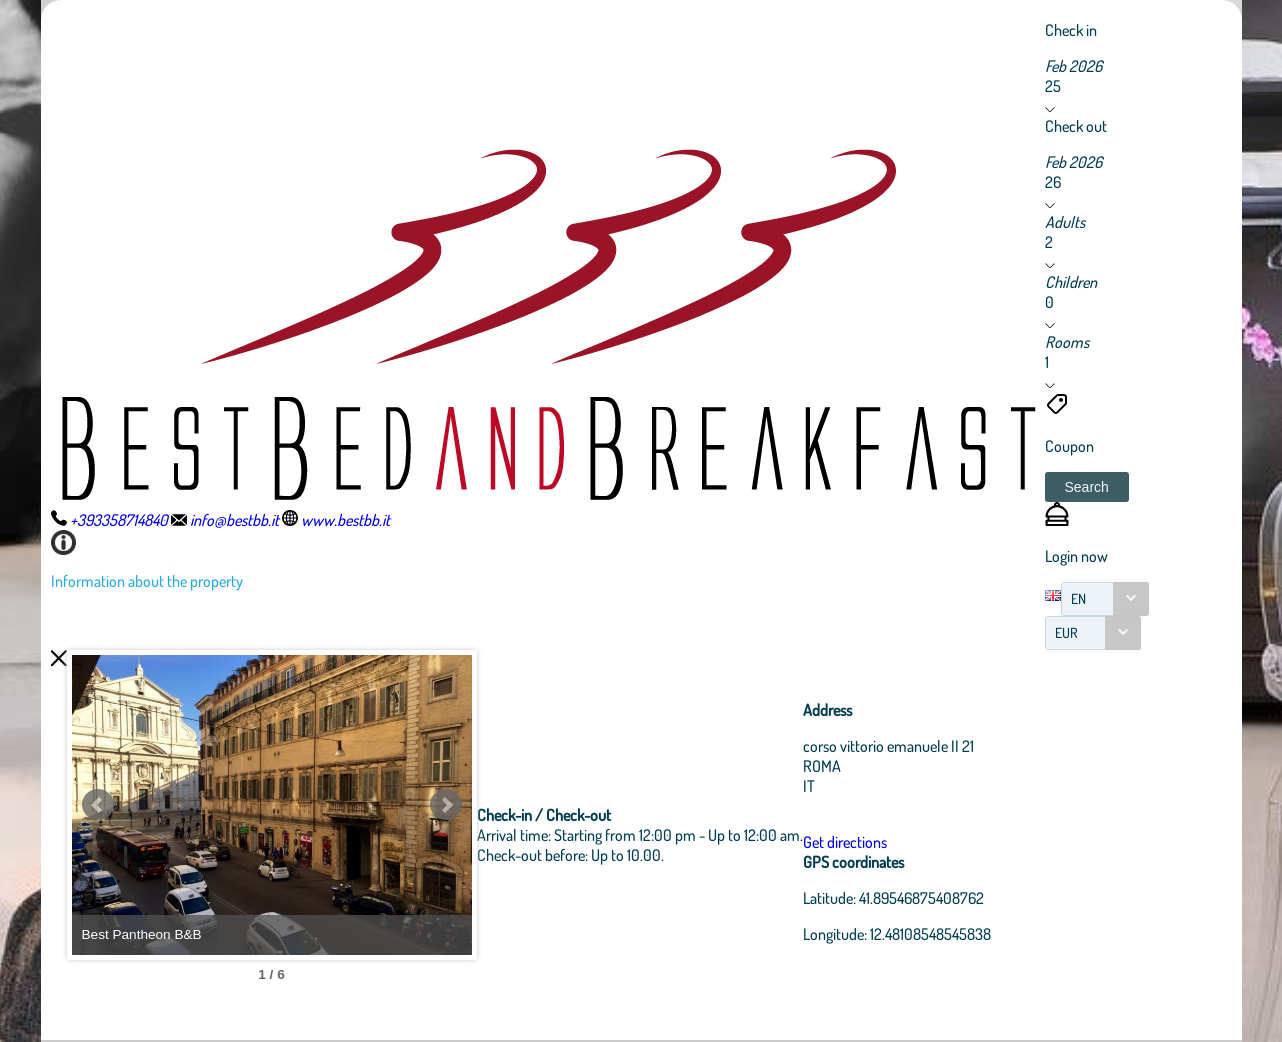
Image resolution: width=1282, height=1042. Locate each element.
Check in (1071, 30)
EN (1078, 598)
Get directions (845, 842)
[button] (1087, 487)
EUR (1066, 632)
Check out (1076, 126)
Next (446, 805)
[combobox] (1105, 599)
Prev (98, 805)
